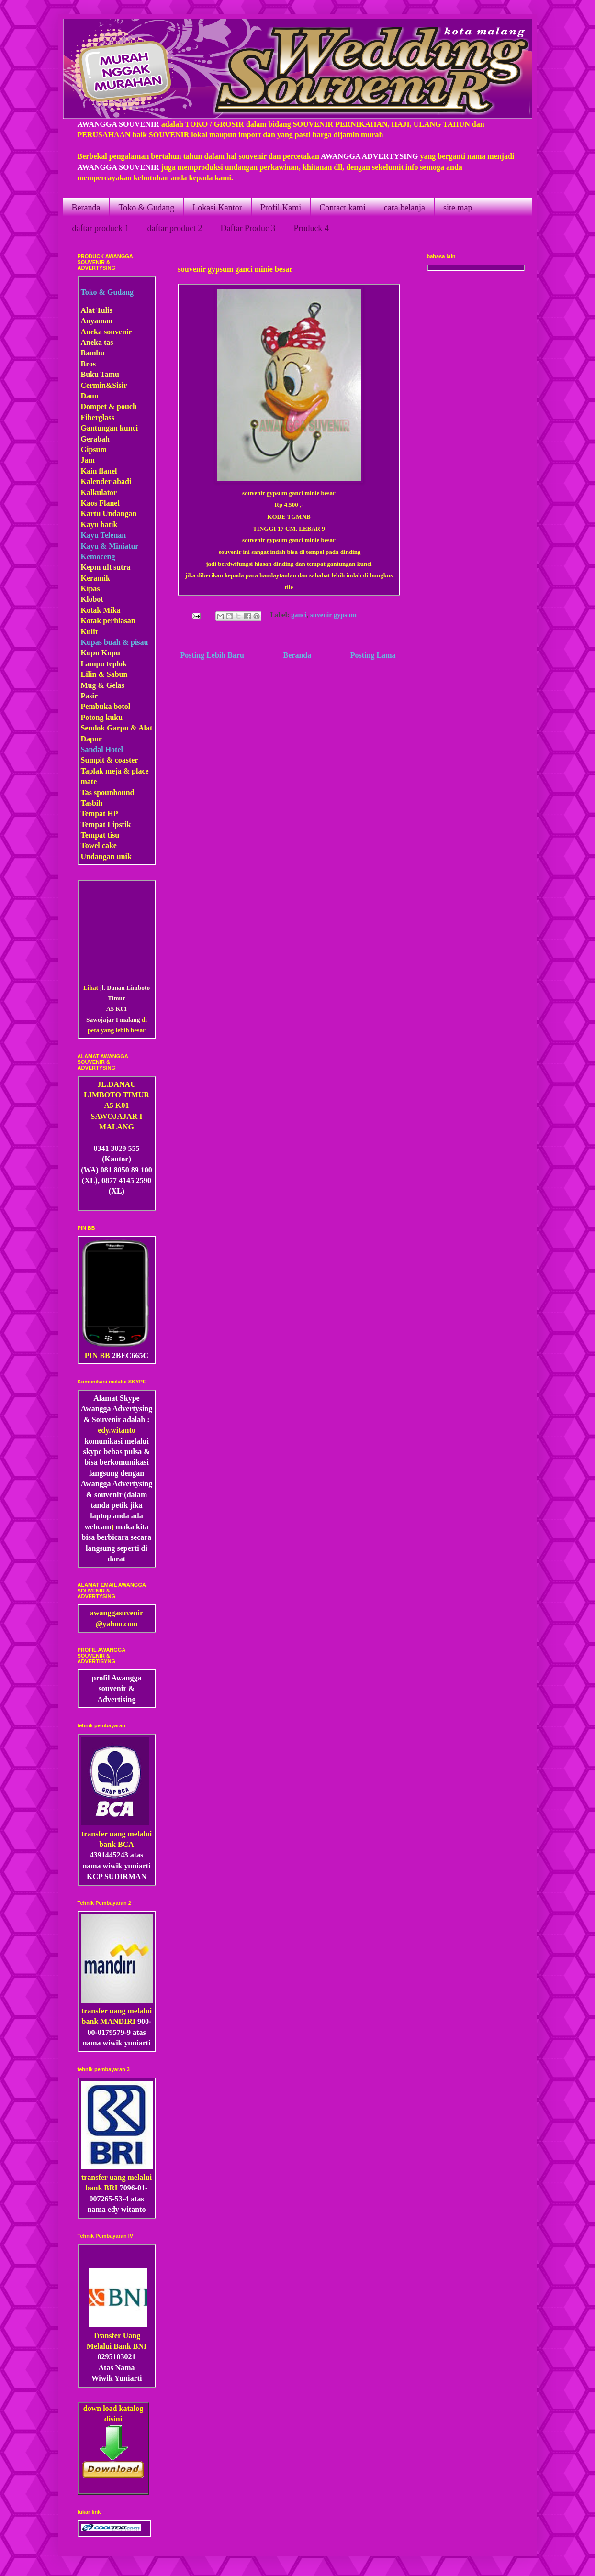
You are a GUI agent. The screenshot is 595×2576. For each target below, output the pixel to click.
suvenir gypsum (333, 615)
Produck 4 (311, 228)
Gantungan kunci (109, 428)
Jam (88, 460)
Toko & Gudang (146, 207)
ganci (299, 615)
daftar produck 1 (100, 228)
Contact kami (342, 207)
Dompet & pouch (109, 406)
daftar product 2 (174, 228)
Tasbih (92, 803)
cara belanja (404, 207)
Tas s (89, 792)
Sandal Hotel (102, 749)
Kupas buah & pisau (114, 642)
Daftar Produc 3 (247, 228)
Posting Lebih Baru (212, 655)
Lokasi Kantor (217, 207)
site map (457, 207)
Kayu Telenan (103, 535)
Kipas (90, 589)
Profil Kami (281, 207)
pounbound (115, 792)
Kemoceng (98, 557)
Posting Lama (373, 655)
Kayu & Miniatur (110, 546)
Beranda (86, 207)
